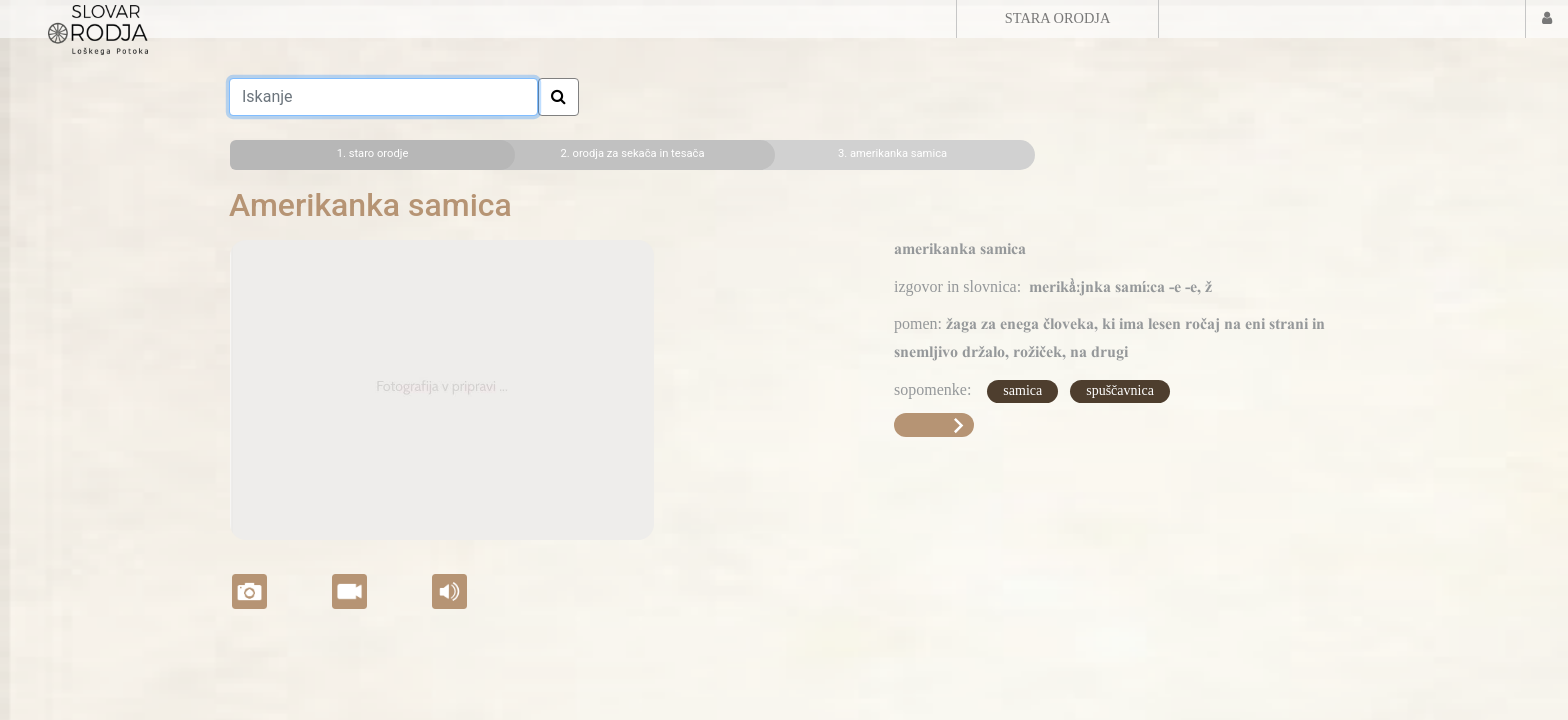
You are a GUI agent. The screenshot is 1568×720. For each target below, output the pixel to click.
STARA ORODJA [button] (1058, 18)
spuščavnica (1120, 390)
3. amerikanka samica (892, 153)
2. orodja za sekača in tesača (633, 153)
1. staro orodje (373, 153)
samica (1022, 390)
